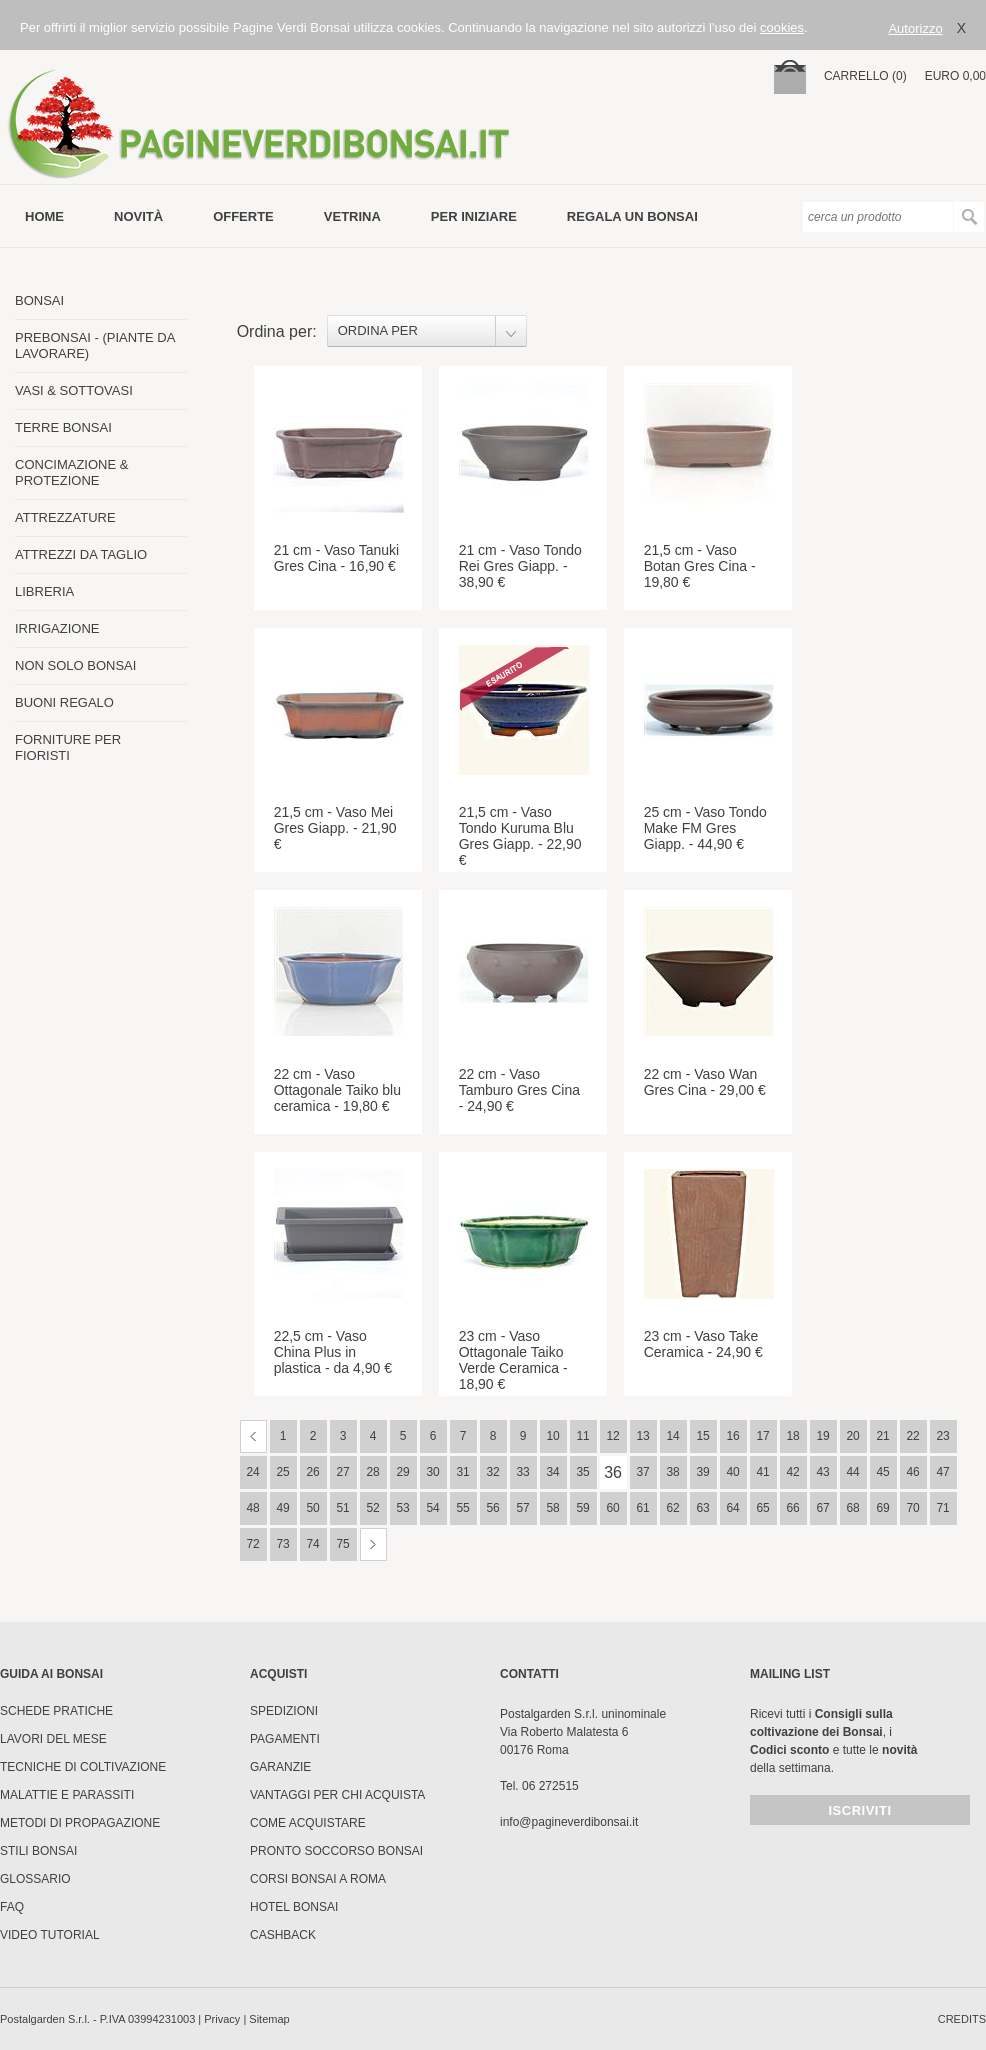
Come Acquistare (308, 1823)
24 (252, 1472)
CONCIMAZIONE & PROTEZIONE (71, 472)
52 (372, 1508)
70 (912, 1508)
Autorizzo (915, 28)
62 (672, 1508)
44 (852, 1472)
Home (44, 216)
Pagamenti (285, 1739)
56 (492, 1508)
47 (942, 1472)
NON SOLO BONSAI (75, 665)
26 (312, 1472)
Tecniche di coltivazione (83, 1767)
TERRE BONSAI (63, 427)
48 (252, 1508)
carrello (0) (865, 76)
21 (882, 1436)
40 (732, 1472)
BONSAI (39, 300)
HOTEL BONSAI (294, 1907)
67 (822, 1508)
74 (312, 1544)
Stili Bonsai (38, 1851)
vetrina (352, 216)
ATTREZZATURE (65, 517)
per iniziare (474, 216)
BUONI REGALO (64, 702)
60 (612, 1508)
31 (462, 1472)
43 (822, 1472)
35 (582, 1472)
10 (552, 1436)
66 (792, 1508)
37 (642, 1472)
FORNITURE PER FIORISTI (68, 747)
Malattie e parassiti (67, 1795)
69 (882, 1508)
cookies (782, 27)
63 (702, 1508)
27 (342, 1472)
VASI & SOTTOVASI (74, 390)
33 (522, 1472)
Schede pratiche (56, 1711)
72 (252, 1544)
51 (342, 1508)
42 (792, 1472)
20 (852, 1436)
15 (702, 1436)
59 (582, 1508)
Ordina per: (277, 331)
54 (432, 1508)
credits (962, 2019)
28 (372, 1472)
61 (642, 1508)
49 (282, 1508)
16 (732, 1436)
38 (672, 1472)
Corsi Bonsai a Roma (318, 1879)
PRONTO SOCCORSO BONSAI (336, 1851)
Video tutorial (50, 1935)
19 (822, 1436)
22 (912, 1436)
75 (342, 1544)
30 (432, 1472)
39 (702, 1472)
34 (552, 1472)
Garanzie (280, 1767)
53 (402, 1508)
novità (138, 216)
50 (312, 1508)
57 (522, 1508)
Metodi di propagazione (80, 1823)
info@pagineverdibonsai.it (569, 1822)
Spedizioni (284, 1711)
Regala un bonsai (632, 216)
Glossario (35, 1879)
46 (912, 1472)
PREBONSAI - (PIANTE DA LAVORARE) (95, 345)
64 (732, 1508)
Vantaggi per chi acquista (337, 1795)
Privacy (222, 2019)
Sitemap (269, 2019)
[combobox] (427, 331)
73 (282, 1544)
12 (612, 1436)
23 (942, 1436)
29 (402, 1472)
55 (462, 1508)
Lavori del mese (53, 1739)
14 (672, 1436)
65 (762, 1508)
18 (792, 1436)
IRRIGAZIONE (57, 628)
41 (762, 1472)
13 (642, 1436)
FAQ (12, 1907)
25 (282, 1472)
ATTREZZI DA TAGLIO (81, 554)
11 (582, 1436)
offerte (243, 216)
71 (942, 1508)
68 (852, 1508)
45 (882, 1472)
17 (762, 1436)
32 (492, 1472)
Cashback (283, 1935)
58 (552, 1508)
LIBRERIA (44, 591)
